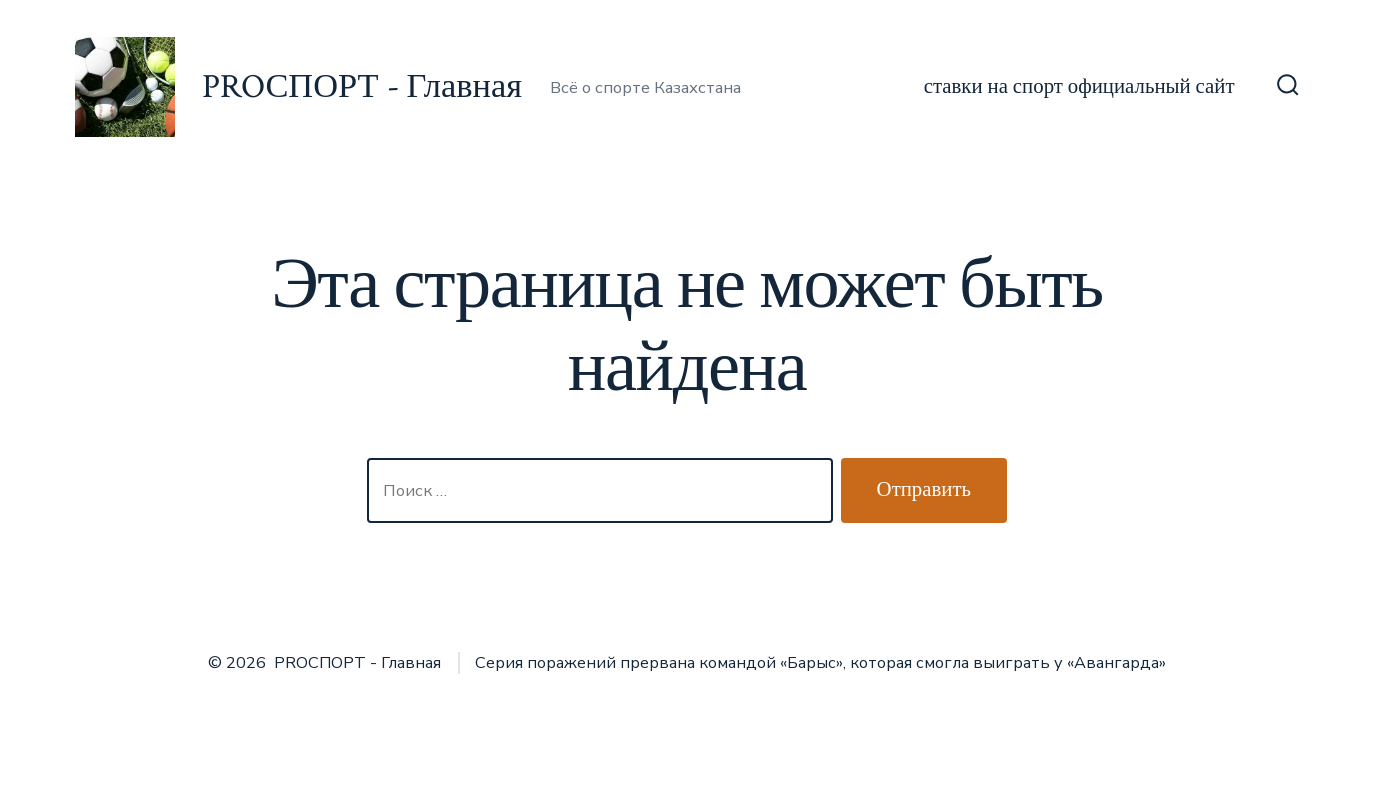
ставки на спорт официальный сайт (1079, 86)
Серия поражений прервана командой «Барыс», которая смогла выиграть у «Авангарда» (820, 663)
